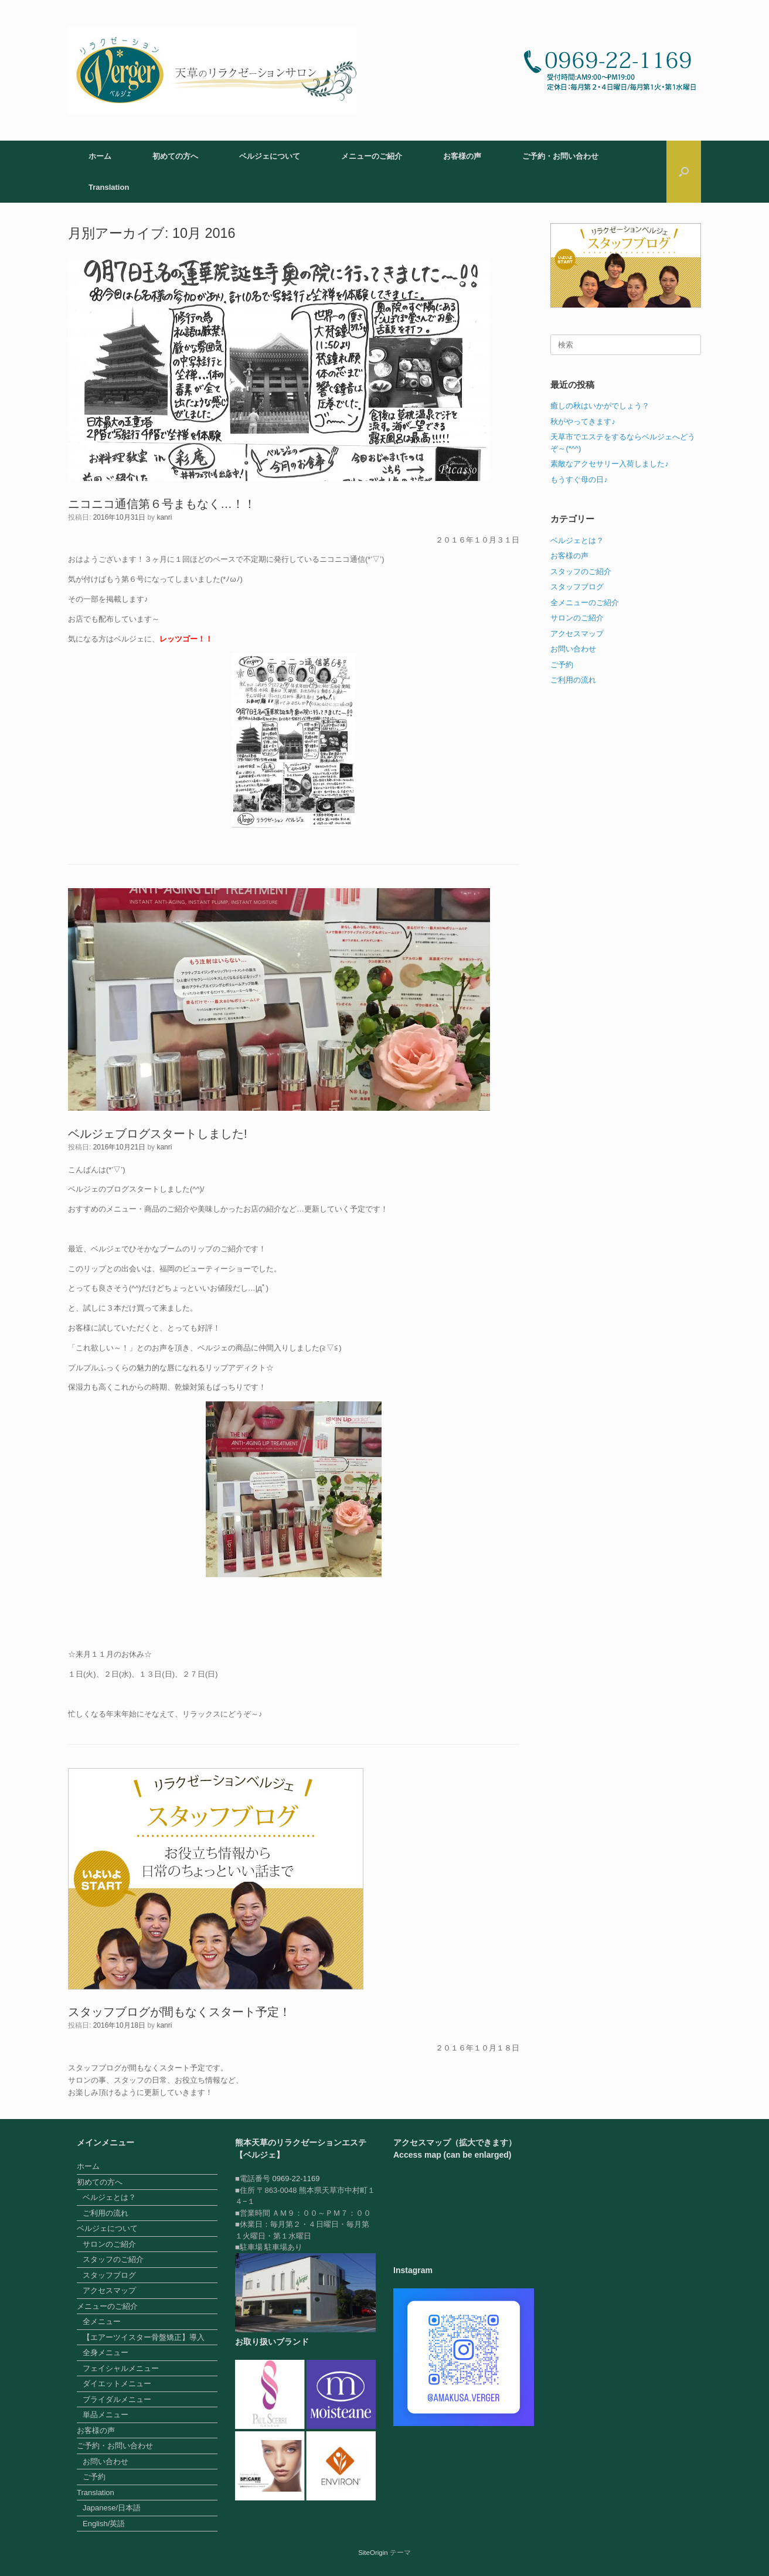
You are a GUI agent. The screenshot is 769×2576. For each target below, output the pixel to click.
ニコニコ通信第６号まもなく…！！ (162, 503)
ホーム (100, 156)
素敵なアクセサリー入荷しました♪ (609, 463)
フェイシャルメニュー (121, 2368)
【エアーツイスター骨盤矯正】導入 (144, 2337)
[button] (683, 172)
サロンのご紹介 (577, 617)
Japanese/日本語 (112, 2507)
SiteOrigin (373, 2552)
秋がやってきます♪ (582, 421)
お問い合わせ (573, 648)
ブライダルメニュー (117, 2399)
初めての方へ (175, 156)
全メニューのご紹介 (584, 602)
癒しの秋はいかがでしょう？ (599, 405)
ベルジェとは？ (577, 540)
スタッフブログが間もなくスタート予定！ (179, 2011)
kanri (164, 517)
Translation (109, 187)
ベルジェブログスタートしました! (157, 1133)
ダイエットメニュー (117, 2383)
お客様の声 (462, 156)
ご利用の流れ (573, 679)
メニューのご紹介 (371, 156)
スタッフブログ (577, 586)
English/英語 (104, 2523)
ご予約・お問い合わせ (560, 156)
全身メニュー (105, 2352)
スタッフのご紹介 (580, 571)
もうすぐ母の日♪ (579, 479)
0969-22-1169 (295, 2178)
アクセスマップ (577, 633)
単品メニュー (105, 2414)
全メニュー (102, 2321)
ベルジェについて (269, 156)
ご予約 (561, 664)
